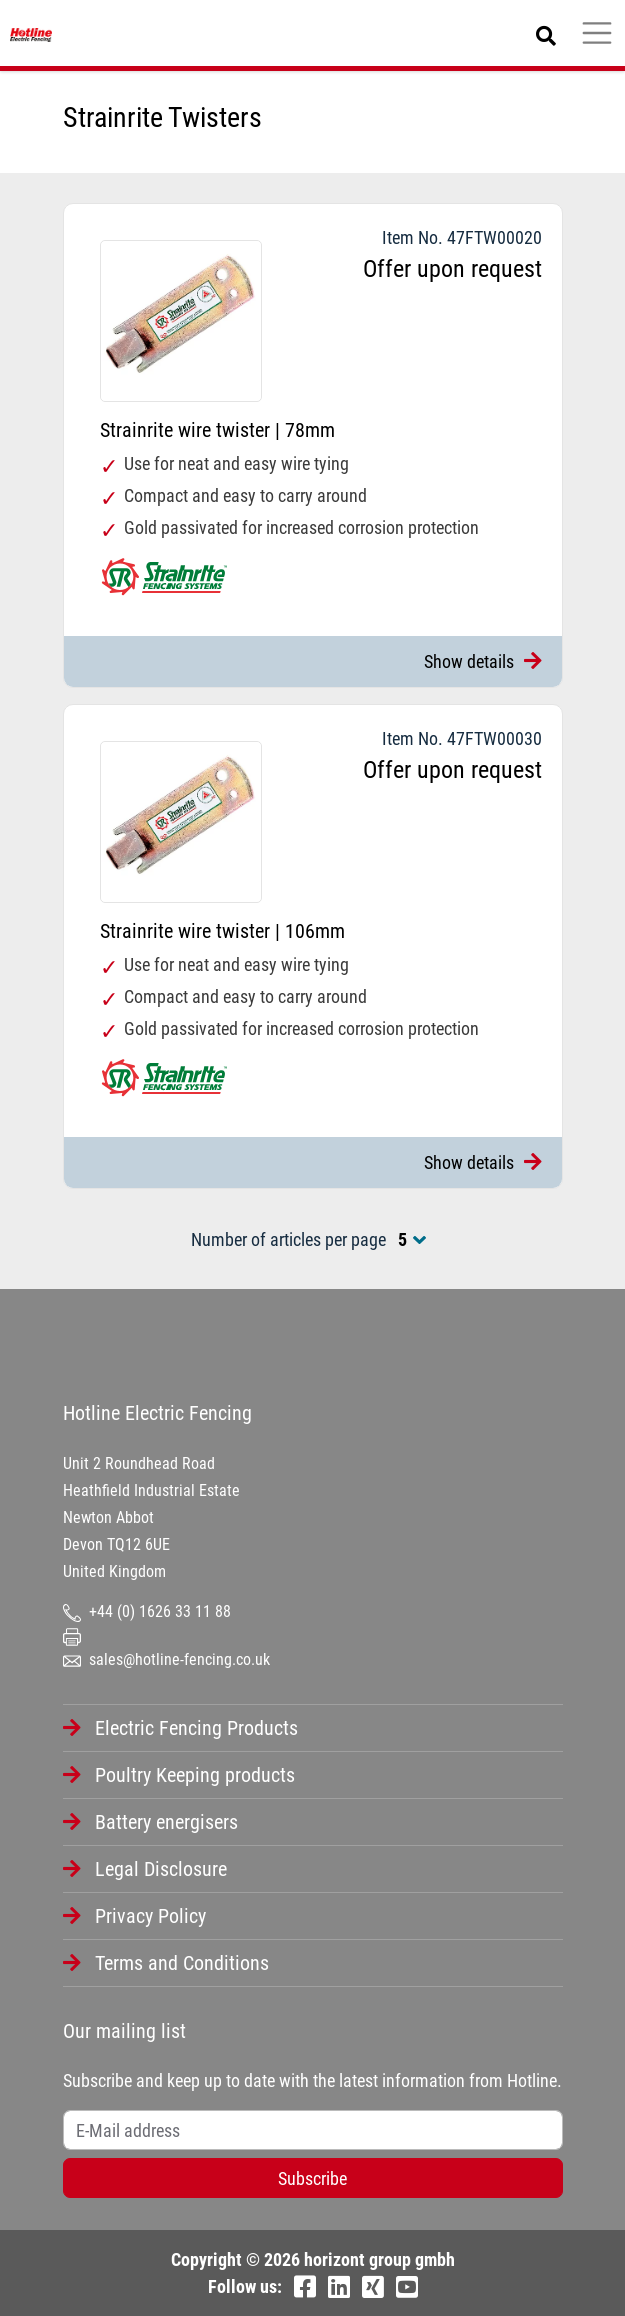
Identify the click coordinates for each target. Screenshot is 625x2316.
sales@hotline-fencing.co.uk (166, 1659)
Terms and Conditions (182, 1963)
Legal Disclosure (161, 1869)
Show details (483, 661)
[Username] (313, 2130)
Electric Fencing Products (196, 1728)
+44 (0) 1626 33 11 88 (147, 1611)
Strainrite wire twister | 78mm (217, 430)
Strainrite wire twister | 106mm (222, 931)
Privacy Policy (150, 1916)
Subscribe (312, 2178)
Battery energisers (166, 1822)
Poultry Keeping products (195, 1775)
